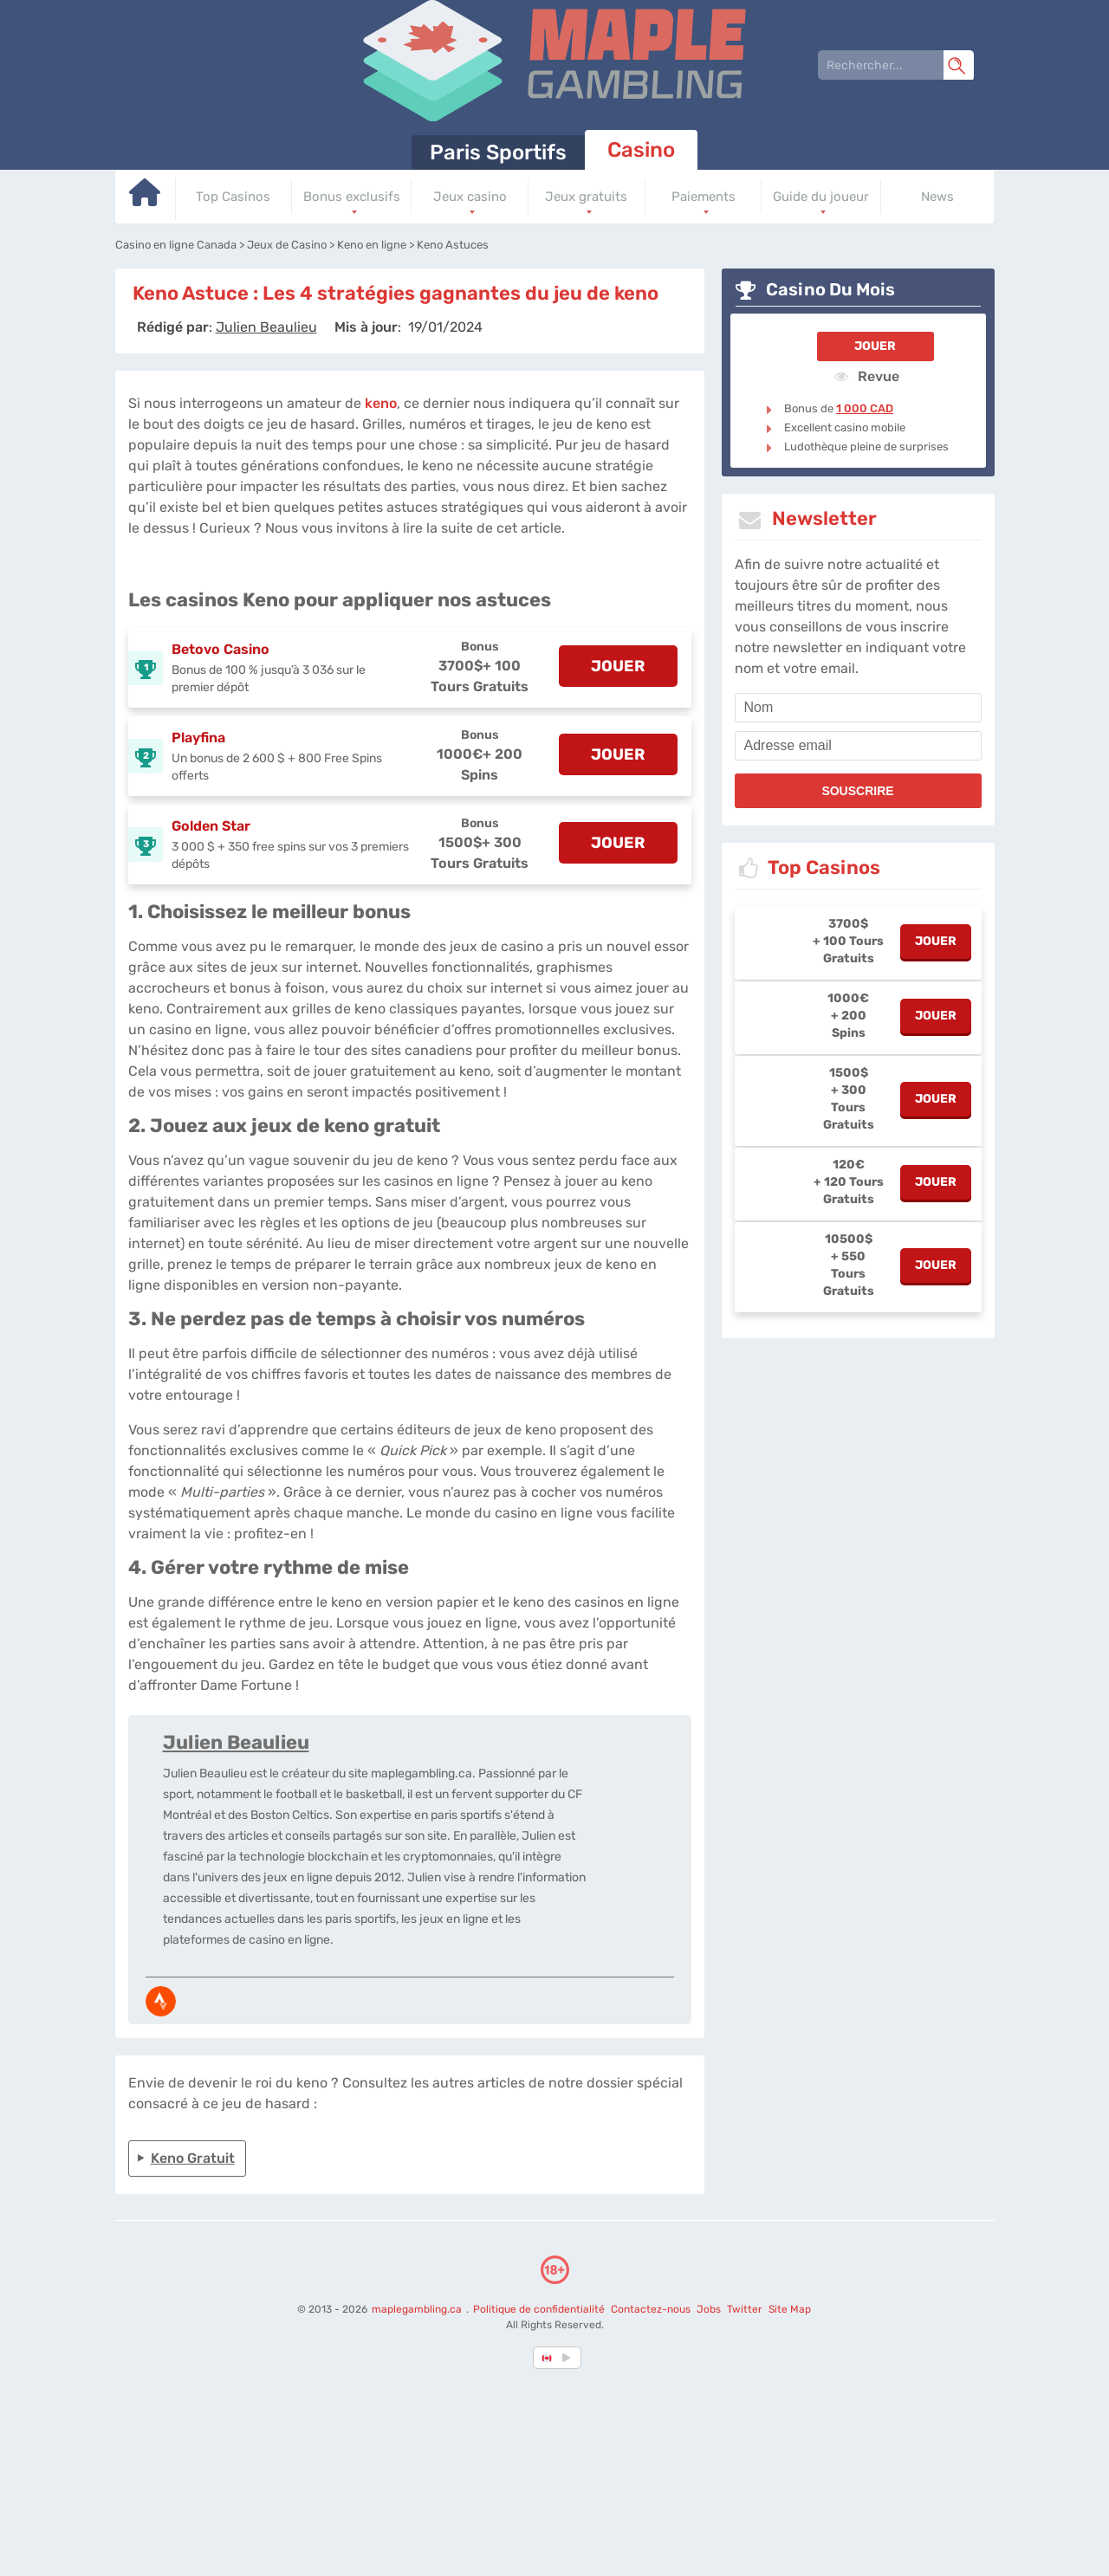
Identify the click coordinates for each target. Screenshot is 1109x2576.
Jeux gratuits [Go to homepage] (586, 196)
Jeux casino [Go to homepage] (470, 196)
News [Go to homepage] (937, 196)
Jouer (875, 346)
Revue (866, 376)
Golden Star (211, 826)
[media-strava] (161, 2001)
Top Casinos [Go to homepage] (233, 196)
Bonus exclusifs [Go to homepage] (351, 196)
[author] (266, 327)
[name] (858, 707)
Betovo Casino (220, 649)
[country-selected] (547, 2358)
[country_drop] (569, 2357)
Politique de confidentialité (540, 2309)
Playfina (198, 737)
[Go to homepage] (145, 199)
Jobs (709, 2309)
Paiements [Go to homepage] (703, 196)
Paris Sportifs (498, 152)
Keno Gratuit (193, 2158)
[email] (858, 746)
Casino (641, 150)
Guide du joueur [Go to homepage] (821, 196)
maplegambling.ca (418, 2309)
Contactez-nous (651, 2309)
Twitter (744, 2309)
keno (381, 403)
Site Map (790, 2309)
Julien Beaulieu (236, 1742)
